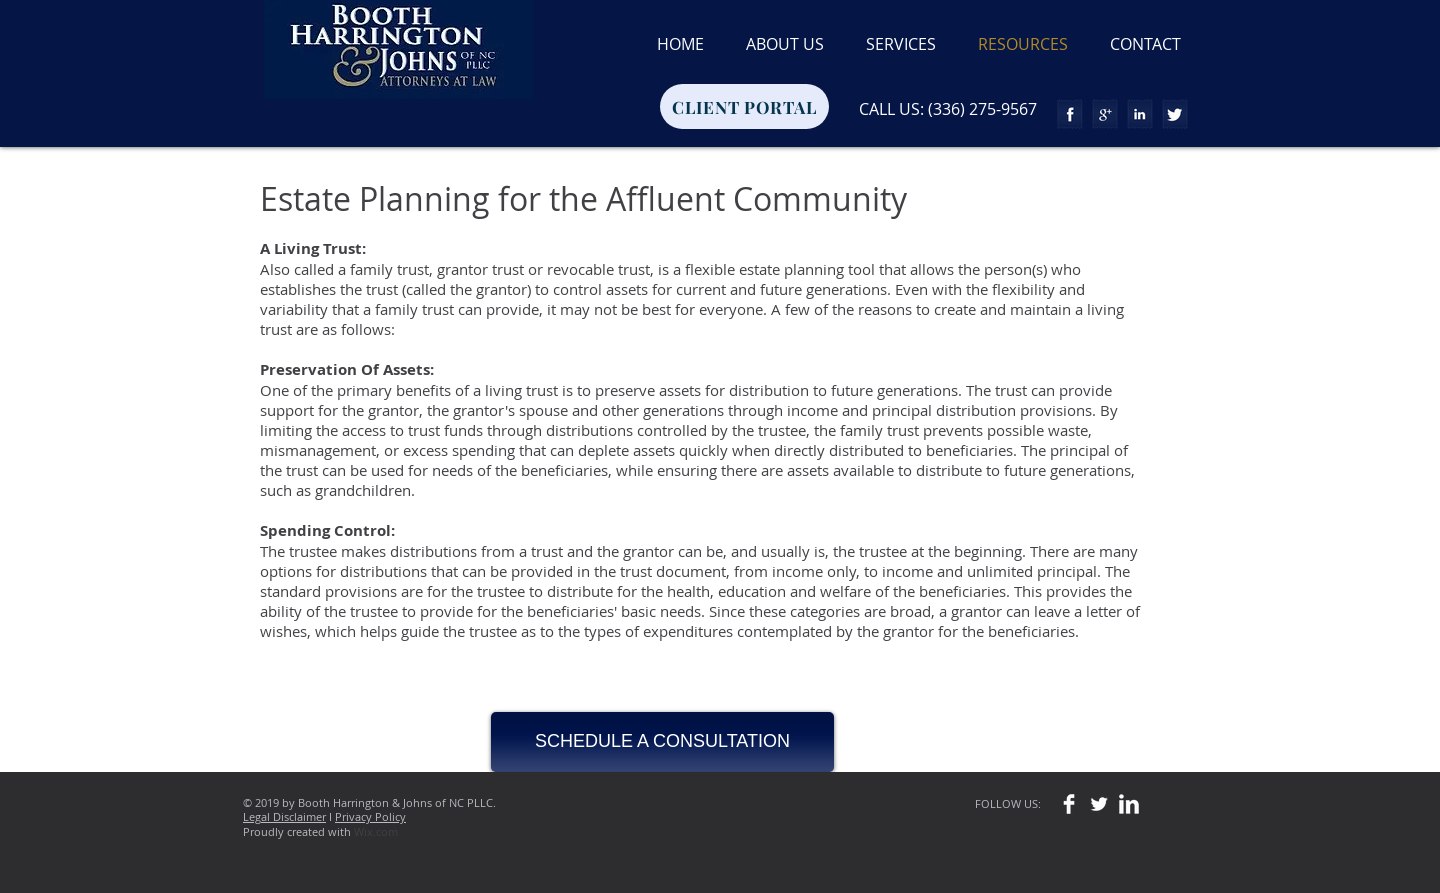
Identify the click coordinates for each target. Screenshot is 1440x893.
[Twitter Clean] (1099, 804)
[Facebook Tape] (1070, 114)
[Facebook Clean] (1069, 804)
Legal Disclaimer (284, 816)
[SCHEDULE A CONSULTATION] (662, 742)
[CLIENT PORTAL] (744, 106)
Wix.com (376, 831)
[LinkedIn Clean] (1129, 804)
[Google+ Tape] (1105, 114)
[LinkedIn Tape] (1140, 114)
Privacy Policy (370, 816)
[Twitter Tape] (1175, 114)
